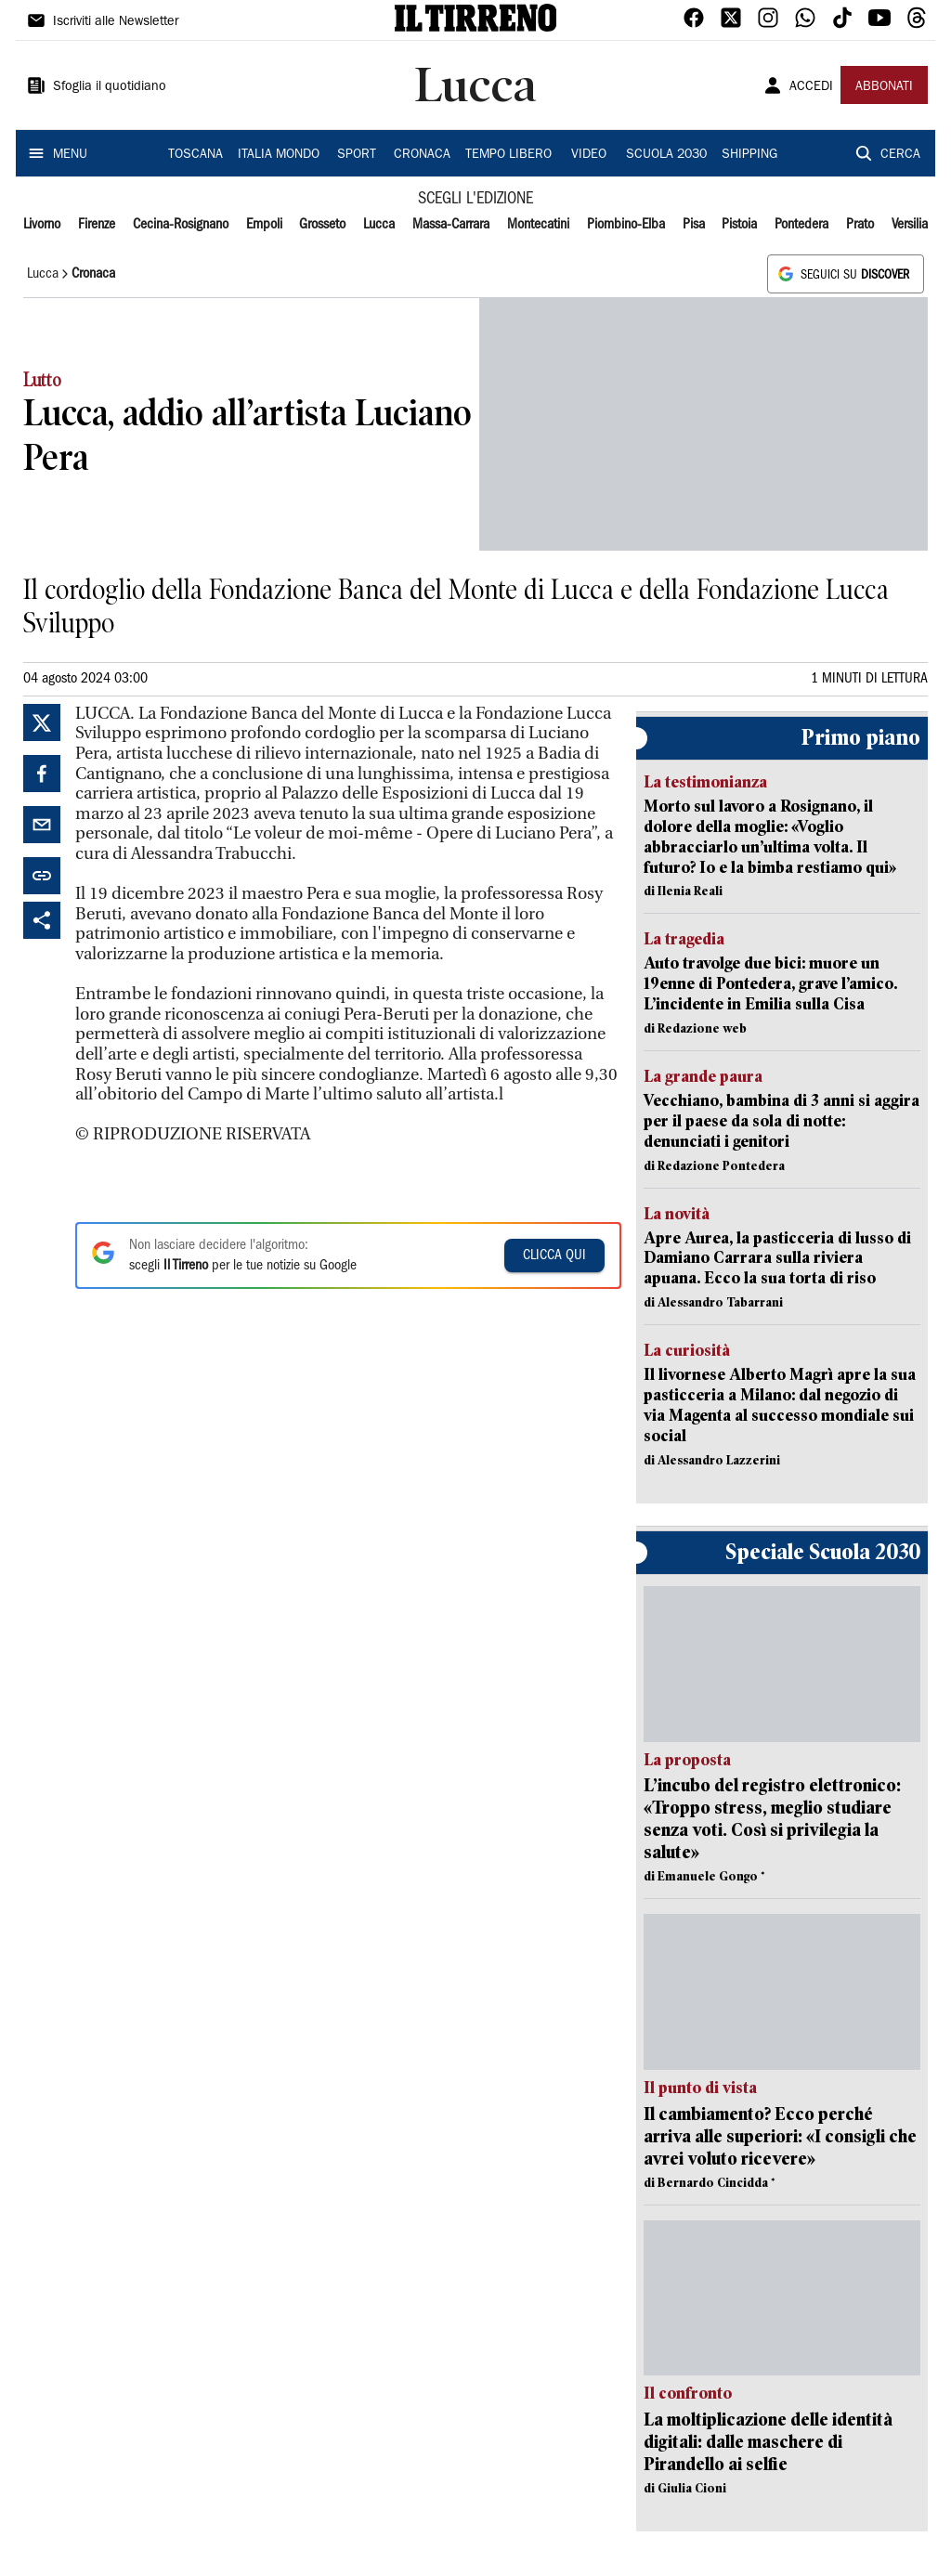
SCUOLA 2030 (666, 155)
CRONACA (422, 155)
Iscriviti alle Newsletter (115, 22)
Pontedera (801, 224)
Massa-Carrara (450, 224)
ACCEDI (811, 87)
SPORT (356, 155)
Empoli (264, 224)
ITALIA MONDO (278, 155)
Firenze (96, 224)
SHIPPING (749, 155)
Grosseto (322, 224)
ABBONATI (884, 87)
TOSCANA (195, 155)
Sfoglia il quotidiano (109, 87)
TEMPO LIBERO (508, 155)
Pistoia (739, 224)
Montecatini (538, 224)
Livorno (41, 224)
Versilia (910, 224)
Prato (860, 224)
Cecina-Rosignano (180, 224)
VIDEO (588, 155)
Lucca (379, 224)
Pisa (694, 224)
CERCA (900, 155)
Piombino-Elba (626, 224)
